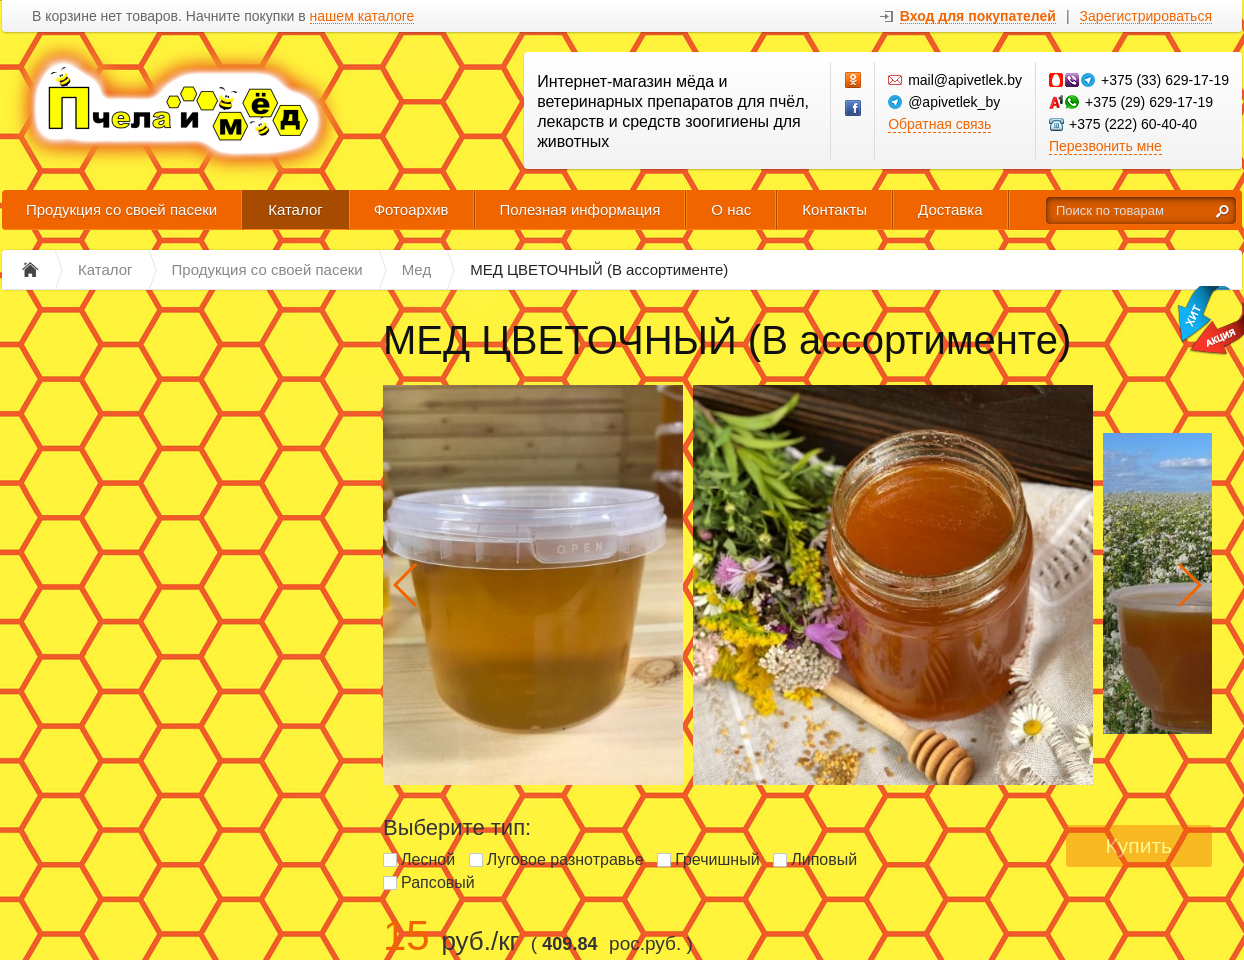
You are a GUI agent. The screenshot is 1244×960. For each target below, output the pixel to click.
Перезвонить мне (1105, 146)
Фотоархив (411, 209)
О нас (731, 209)
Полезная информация (580, 209)
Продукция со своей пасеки (121, 209)
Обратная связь (939, 124)
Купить (1139, 845)
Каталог (295, 209)
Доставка (950, 209)
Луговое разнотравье (565, 859)
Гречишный (717, 859)
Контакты (834, 209)
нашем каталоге (362, 16)
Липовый (824, 859)
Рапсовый (438, 882)
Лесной (428, 859)
